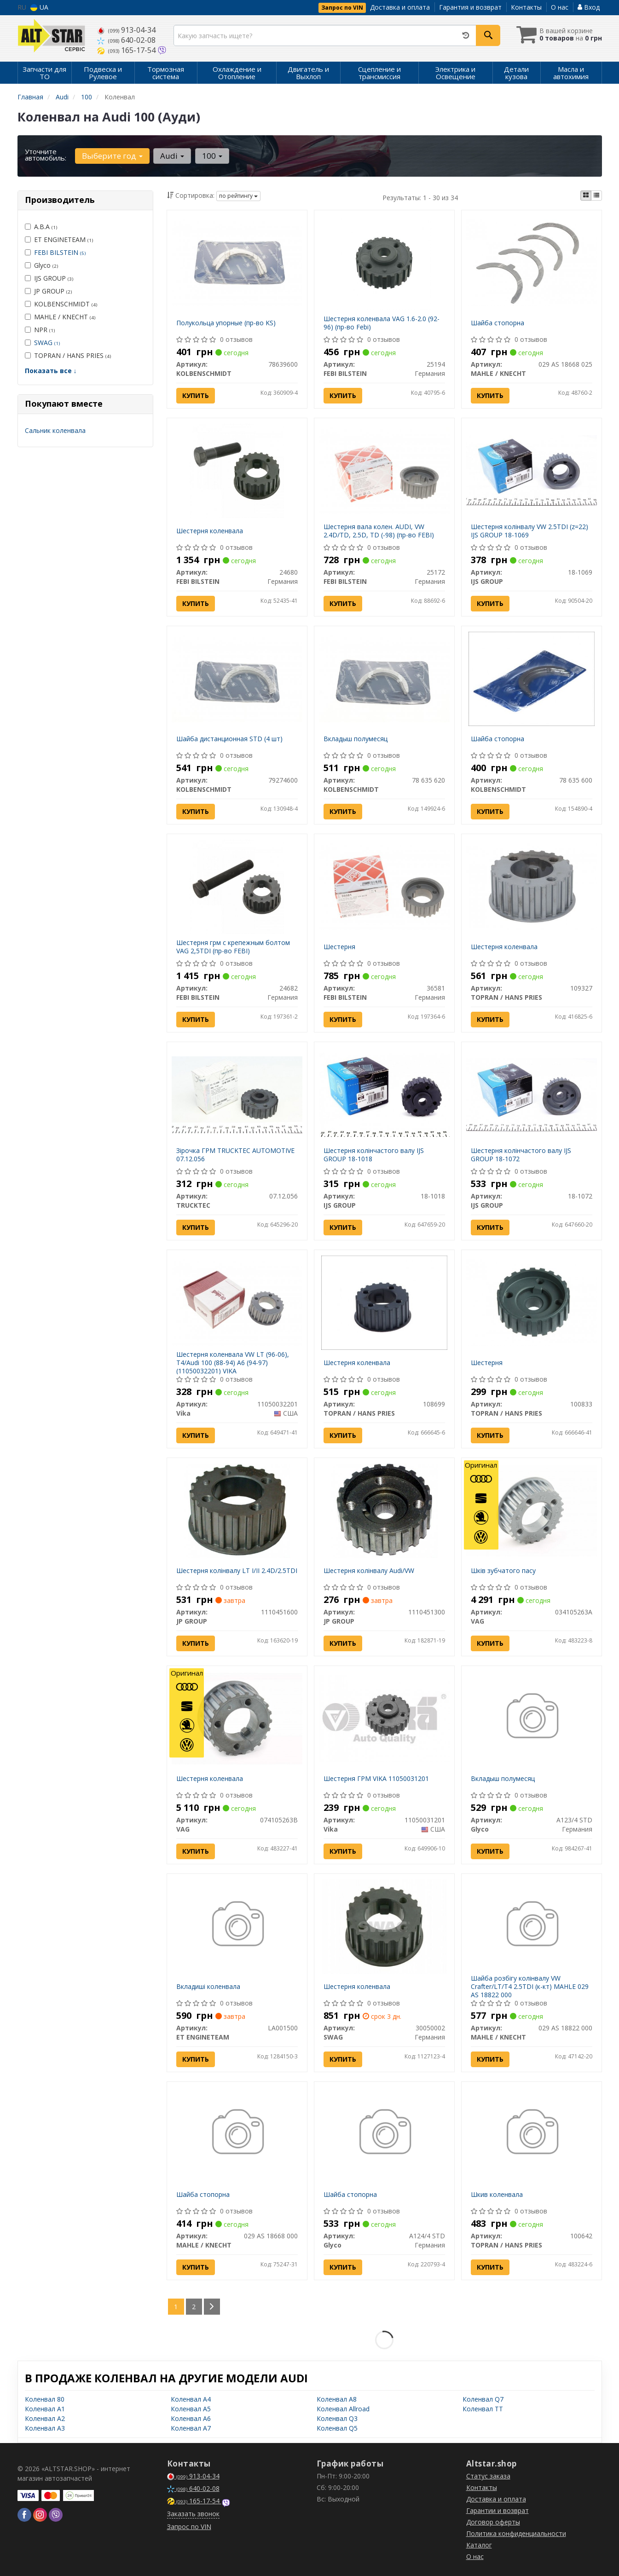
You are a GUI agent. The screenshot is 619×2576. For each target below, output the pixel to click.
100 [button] (212, 155)
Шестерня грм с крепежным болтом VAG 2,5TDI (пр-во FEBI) (233, 946)
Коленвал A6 (191, 2418)
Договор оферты (493, 2522)
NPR (40, 329)
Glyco (41, 265)
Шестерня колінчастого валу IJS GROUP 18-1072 (521, 1154)
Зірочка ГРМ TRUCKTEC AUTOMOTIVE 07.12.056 (235, 1154)
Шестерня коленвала (209, 530)
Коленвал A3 (45, 2428)
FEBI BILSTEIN (60, 252)
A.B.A (41, 226)
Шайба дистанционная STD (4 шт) (229, 738)
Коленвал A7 (191, 2428)
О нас (559, 7)
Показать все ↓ (51, 370)
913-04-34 (126, 30)
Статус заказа (488, 2476)
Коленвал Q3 (337, 2418)
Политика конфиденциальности (516, 2533)
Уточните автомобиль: (45, 154)
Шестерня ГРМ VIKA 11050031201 (376, 1778)
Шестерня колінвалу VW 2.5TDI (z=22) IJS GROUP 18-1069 (529, 530)
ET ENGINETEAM (59, 239)
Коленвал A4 (191, 2399)
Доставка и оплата (400, 7)
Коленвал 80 (44, 2399)
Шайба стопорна (497, 322)
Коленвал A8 (337, 2399)
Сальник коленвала (55, 430)
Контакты (526, 7)
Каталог (479, 2545)
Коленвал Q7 (483, 2399)
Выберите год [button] (112, 155)
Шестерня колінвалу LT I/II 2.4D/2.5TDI (236, 1570)
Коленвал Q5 (337, 2428)
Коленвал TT (483, 2408)
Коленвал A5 (191, 2408)
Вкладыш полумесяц (356, 738)
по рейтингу (238, 196)
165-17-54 (127, 50)
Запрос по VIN (342, 8)
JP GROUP (48, 291)
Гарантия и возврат (470, 7)
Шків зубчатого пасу (503, 1570)
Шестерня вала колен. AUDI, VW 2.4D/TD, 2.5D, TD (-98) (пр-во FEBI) (379, 530)
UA (39, 7)
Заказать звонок (193, 2513)
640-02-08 (126, 40)
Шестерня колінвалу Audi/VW (369, 1570)
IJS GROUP (49, 278)
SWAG (47, 342)
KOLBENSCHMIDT (61, 304)
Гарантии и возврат (497, 2510)
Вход (589, 7)
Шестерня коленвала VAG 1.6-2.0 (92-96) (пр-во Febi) (382, 322)
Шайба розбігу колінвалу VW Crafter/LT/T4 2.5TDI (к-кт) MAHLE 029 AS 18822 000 (530, 1986)
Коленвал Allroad (343, 2408)
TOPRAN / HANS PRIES (68, 355)
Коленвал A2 (45, 2418)
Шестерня (339, 946)
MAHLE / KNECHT (60, 316)
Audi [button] (172, 155)
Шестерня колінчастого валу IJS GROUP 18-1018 (374, 1154)
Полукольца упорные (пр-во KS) (226, 322)
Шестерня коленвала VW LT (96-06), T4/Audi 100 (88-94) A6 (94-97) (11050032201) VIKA (232, 1362)
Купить (195, 395)
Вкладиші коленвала (208, 1986)
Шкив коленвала (497, 2194)
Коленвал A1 (45, 2408)
